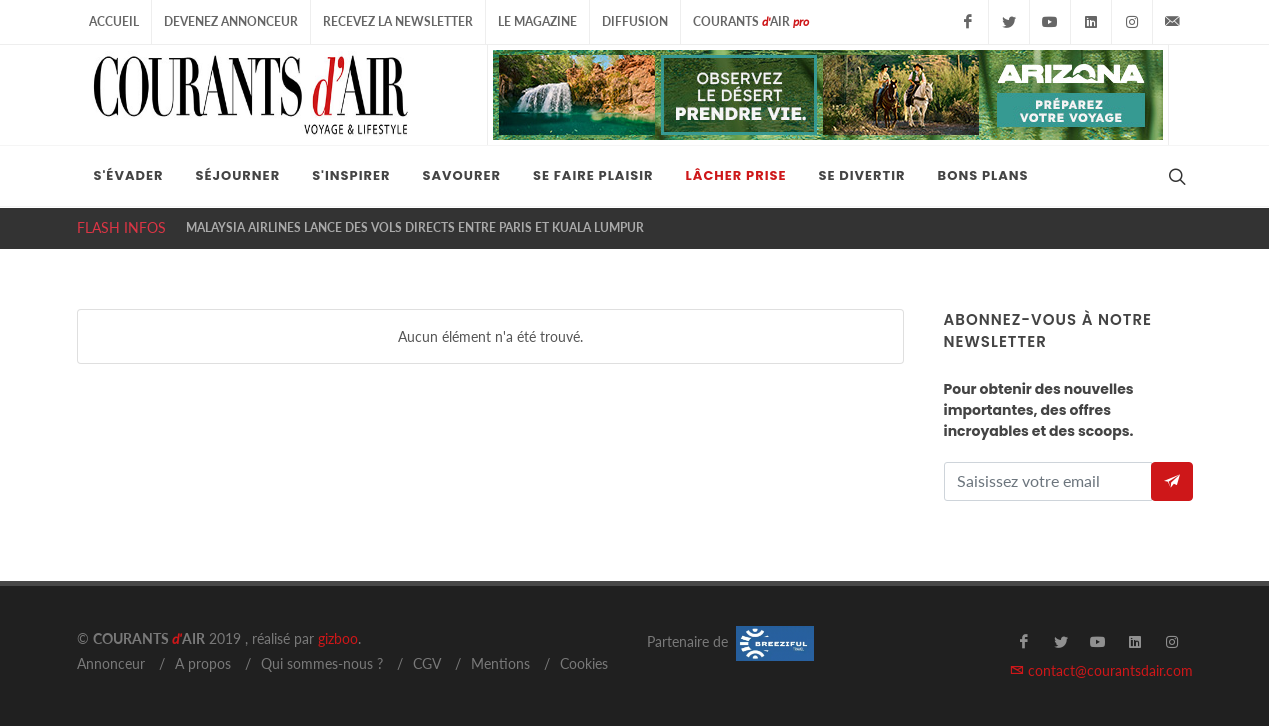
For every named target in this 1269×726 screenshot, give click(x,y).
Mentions (500, 663)
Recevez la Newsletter (398, 21)
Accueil (114, 21)
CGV (427, 663)
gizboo (338, 638)
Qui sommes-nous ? (322, 663)
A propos (203, 663)
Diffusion (635, 21)
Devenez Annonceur (231, 21)
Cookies (584, 663)
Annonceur (111, 663)
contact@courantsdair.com (1101, 670)
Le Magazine (537, 21)
